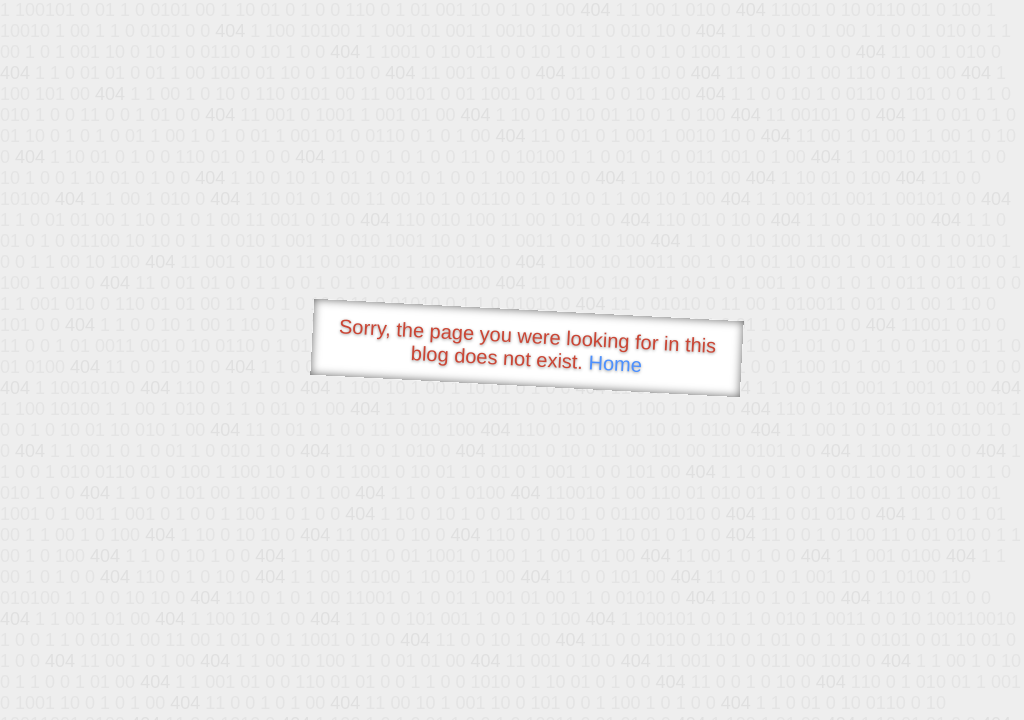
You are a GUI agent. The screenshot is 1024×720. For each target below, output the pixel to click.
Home (615, 363)
